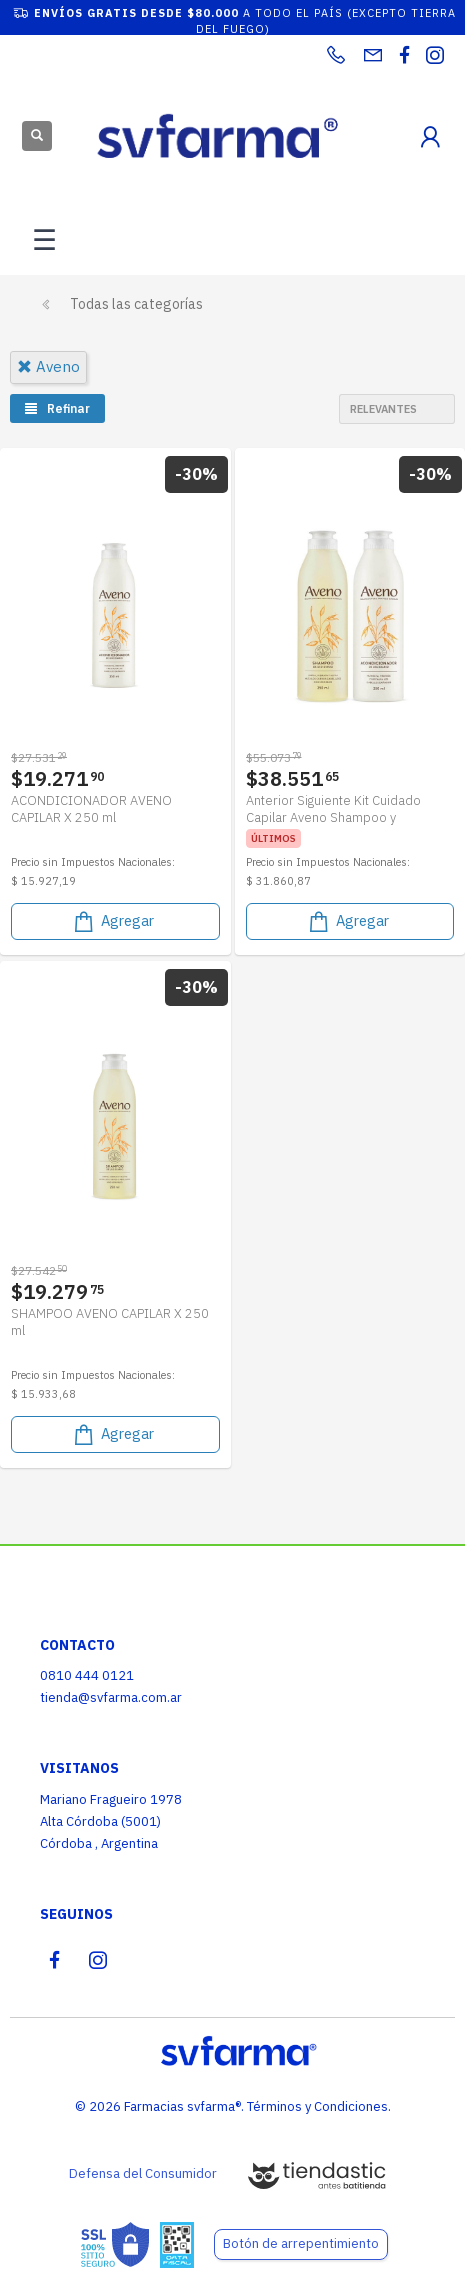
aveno (48, 366)
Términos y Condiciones (317, 2106)
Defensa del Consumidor (143, 2173)
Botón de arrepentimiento (301, 2243)
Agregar (112, 921)
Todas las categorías (136, 304)
